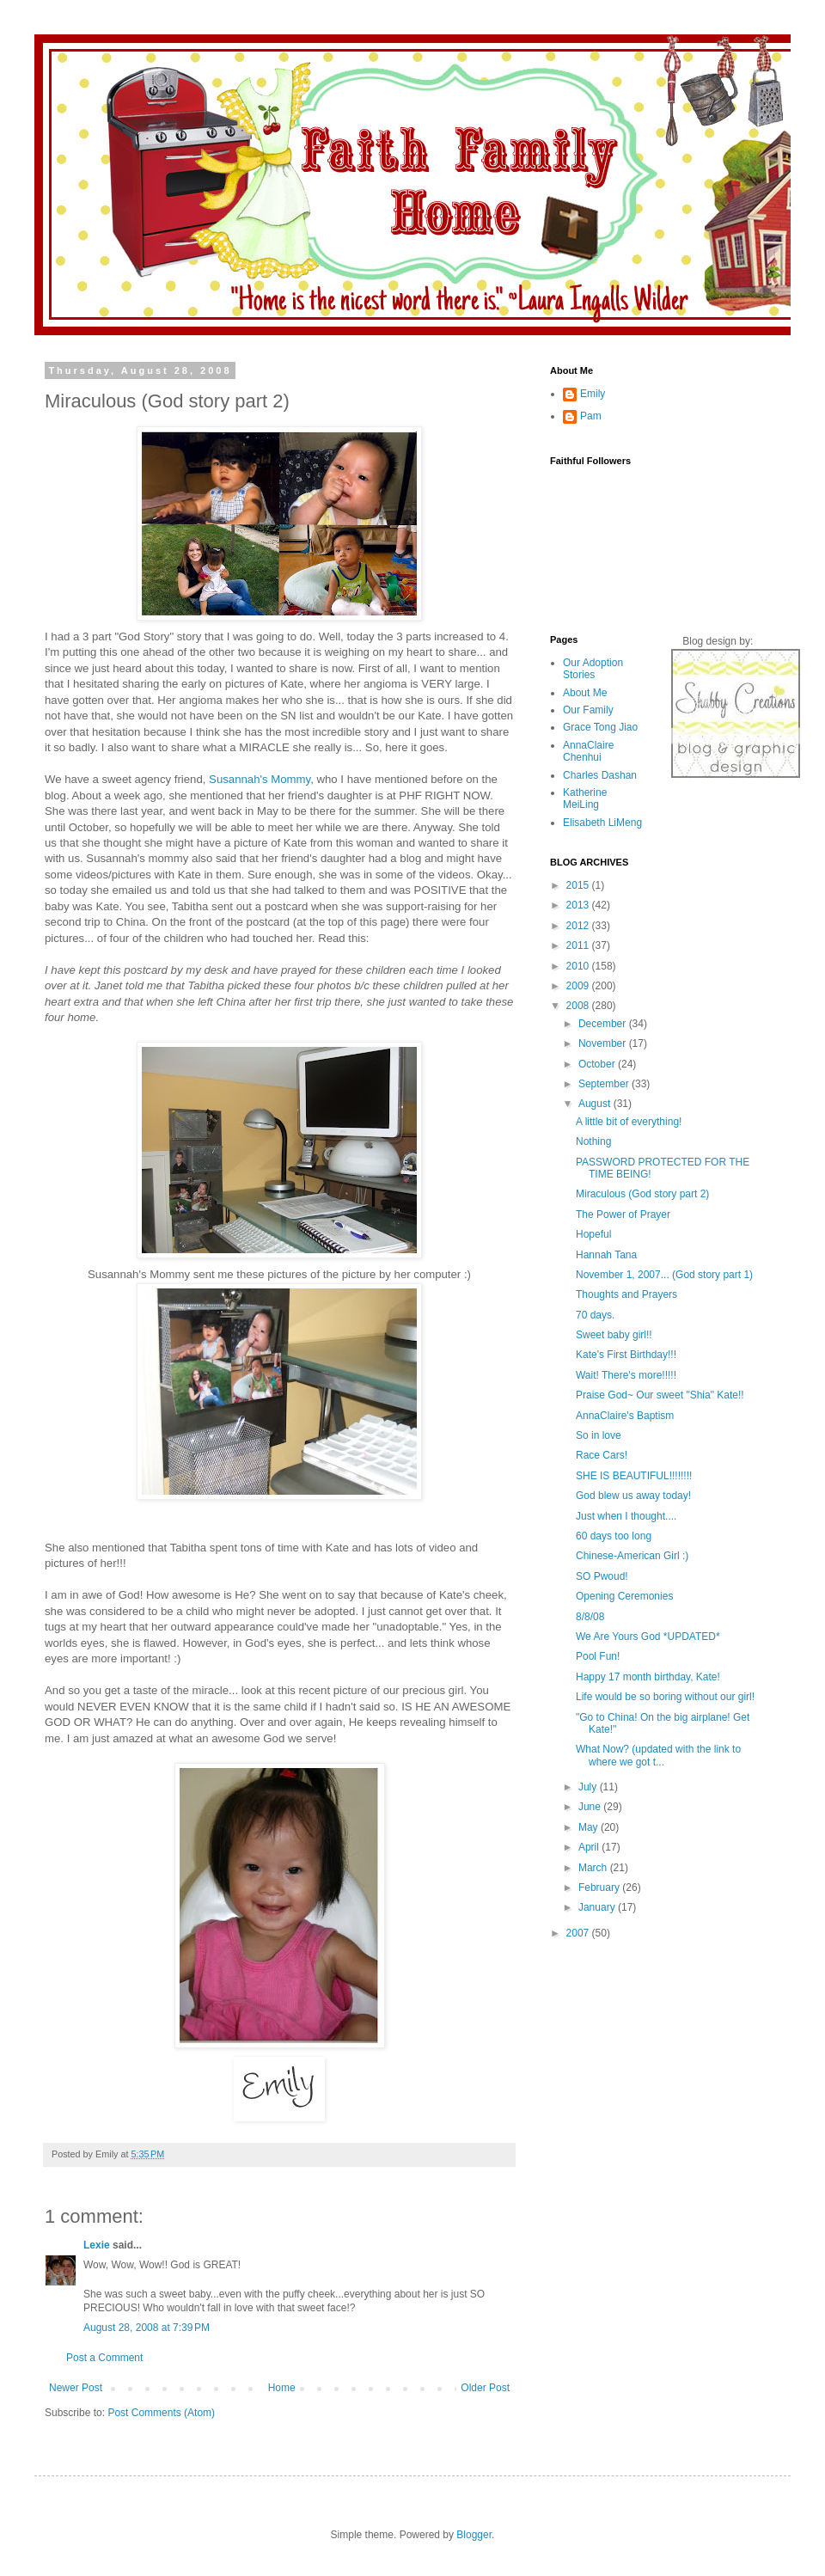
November (603, 1043)
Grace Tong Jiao (600, 727)
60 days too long (613, 1536)
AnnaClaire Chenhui (588, 751)
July (589, 1787)
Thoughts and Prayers (626, 1294)
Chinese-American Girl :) (632, 1556)
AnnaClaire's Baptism (625, 1416)
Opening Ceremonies (624, 1596)
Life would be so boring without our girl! (665, 1697)
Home (282, 2388)
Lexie (96, 2245)
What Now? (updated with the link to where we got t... (658, 1755)
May (589, 1827)
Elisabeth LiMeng (602, 823)
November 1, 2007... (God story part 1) (664, 1275)
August (596, 1104)
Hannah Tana (606, 1255)
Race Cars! (601, 1455)
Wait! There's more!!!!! (626, 1375)
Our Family (588, 710)
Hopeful (593, 1234)
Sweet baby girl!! (614, 1335)
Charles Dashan (600, 775)
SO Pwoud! (602, 1576)
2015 (579, 885)
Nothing (593, 1141)
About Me (585, 693)
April (590, 1847)
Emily (592, 394)
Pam (591, 416)
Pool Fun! (598, 1656)
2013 (579, 905)
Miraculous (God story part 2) (642, 1194)
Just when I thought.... (626, 1516)
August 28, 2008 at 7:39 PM (146, 2328)
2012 (579, 926)
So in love (598, 1435)
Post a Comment (104, 2358)
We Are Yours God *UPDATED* (648, 1637)
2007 (579, 1933)
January (598, 1907)
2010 (579, 966)
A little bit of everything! (628, 1122)
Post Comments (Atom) (161, 2413)
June (590, 1807)
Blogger (474, 2535)
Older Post (485, 2388)
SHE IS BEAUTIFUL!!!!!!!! (634, 1476)
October (598, 1064)
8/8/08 (590, 1617)
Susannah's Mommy (259, 779)
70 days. (595, 1315)
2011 (579, 945)
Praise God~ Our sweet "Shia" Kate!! (660, 1395)
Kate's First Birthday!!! (626, 1355)
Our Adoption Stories (593, 669)
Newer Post (75, 2388)
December (603, 1024)
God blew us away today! (633, 1496)
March (594, 1868)
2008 (579, 1006)
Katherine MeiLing (585, 798)
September (605, 1084)
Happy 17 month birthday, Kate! (648, 1677)
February (600, 1888)
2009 (579, 986)
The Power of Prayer (623, 1214)
